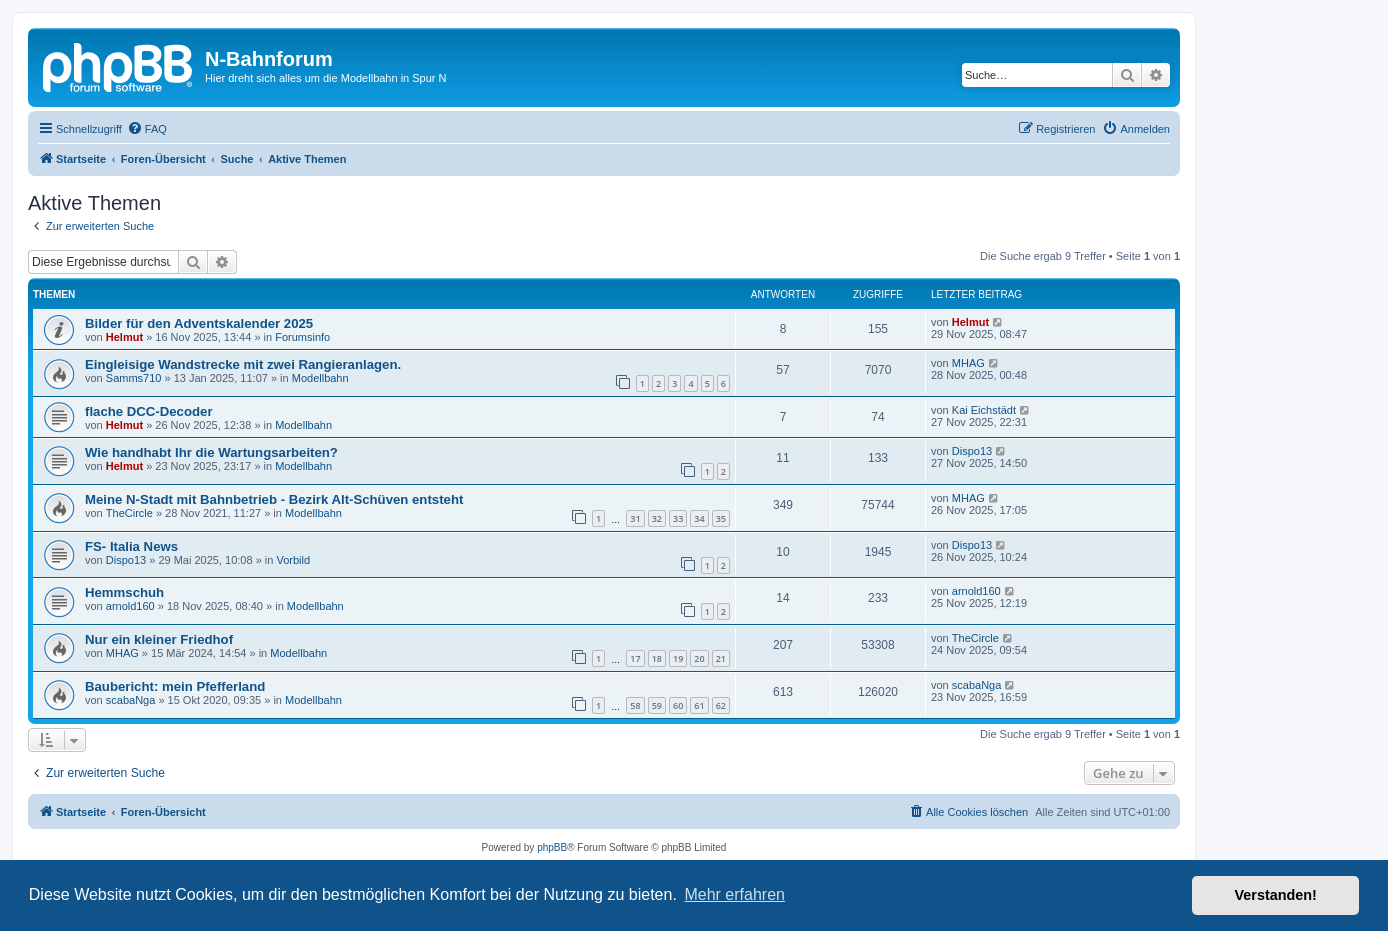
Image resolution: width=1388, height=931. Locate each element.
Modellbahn (320, 378)
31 (635, 518)
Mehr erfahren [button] (734, 894)
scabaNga (131, 700)
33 (678, 518)
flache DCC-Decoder (149, 411)
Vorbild (293, 560)
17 (635, 658)
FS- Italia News (131, 546)
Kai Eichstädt (984, 410)
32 (657, 518)
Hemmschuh (124, 592)
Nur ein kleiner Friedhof (159, 639)
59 (657, 705)
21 (721, 658)
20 (699, 658)
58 (635, 705)
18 (657, 658)
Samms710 (134, 378)
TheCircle (129, 513)
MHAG (968, 363)
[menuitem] (147, 129)
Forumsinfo (302, 337)
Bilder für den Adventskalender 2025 (199, 323)
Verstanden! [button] (1276, 895)
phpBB (552, 847)
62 (721, 705)
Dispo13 (972, 451)
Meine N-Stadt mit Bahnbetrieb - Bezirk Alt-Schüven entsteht (274, 499)
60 (678, 705)
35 (721, 518)
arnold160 (130, 606)
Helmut (124, 337)
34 (699, 518)
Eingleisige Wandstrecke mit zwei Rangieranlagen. (243, 364)
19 (678, 658)
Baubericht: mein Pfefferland (175, 686)
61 (699, 705)
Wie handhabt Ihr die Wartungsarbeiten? (211, 452)
